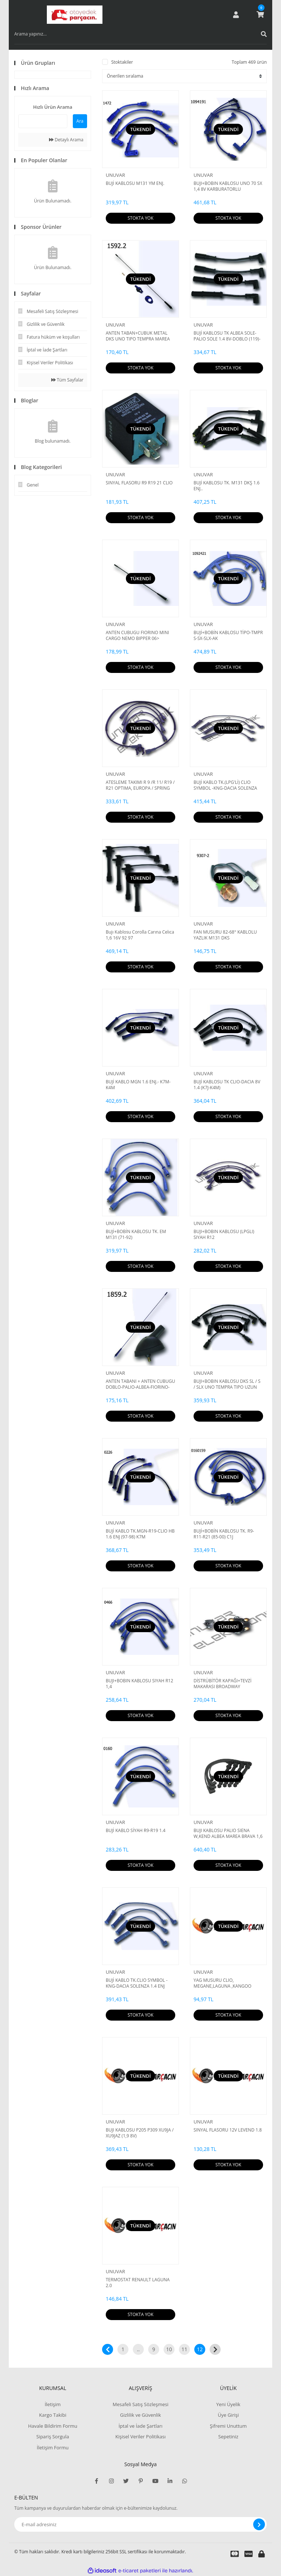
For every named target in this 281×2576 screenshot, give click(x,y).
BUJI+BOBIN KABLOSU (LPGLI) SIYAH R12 (224, 1234)
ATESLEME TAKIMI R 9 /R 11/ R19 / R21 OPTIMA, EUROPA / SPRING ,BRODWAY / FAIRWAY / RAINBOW (140, 785)
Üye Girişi (228, 2415)
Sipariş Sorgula (52, 2436)
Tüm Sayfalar (67, 380)
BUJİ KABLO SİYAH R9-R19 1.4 (135, 1831)
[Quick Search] (42, 121)
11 (184, 2349)
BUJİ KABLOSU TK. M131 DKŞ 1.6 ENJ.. (226, 486)
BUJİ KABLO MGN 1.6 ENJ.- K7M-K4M (138, 1085)
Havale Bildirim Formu (53, 2426)
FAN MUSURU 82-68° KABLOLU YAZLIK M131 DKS (225, 935)
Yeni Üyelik (228, 2404)
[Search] (140, 34)
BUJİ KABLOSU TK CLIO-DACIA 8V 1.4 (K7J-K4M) (227, 1085)
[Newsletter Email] (140, 2524)
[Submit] (259, 2524)
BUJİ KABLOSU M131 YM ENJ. (135, 183)
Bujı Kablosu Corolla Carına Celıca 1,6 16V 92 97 (140, 935)
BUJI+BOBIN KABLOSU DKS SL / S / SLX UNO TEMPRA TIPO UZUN (227, 1384)
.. (138, 2349)
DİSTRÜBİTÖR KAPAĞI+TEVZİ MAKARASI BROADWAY (222, 1684)
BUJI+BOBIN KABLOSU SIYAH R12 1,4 (139, 1684)
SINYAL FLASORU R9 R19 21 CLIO (139, 483)
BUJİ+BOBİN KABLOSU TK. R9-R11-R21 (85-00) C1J (224, 1534)
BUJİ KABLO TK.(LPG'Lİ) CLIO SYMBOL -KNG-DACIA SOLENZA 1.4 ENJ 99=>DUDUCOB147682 (225, 785)
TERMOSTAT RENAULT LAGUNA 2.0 (138, 2283)
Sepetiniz (228, 2436)
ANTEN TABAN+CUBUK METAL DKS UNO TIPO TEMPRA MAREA (138, 336)
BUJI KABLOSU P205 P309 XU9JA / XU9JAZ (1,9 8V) (140, 2133)
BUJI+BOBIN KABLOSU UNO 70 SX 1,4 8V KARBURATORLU (228, 186)
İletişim (53, 2404)
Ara (79, 121)
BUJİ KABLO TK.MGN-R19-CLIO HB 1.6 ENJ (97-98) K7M (140, 1534)
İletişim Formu (53, 2447)
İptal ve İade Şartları (140, 2426)
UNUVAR (115, 175)
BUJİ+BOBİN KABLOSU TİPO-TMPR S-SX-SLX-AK (228, 635)
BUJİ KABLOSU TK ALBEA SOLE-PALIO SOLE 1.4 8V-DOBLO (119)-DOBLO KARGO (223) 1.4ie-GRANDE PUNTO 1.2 (227, 336)
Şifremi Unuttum (228, 2426)
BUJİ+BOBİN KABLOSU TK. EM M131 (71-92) (136, 1234)
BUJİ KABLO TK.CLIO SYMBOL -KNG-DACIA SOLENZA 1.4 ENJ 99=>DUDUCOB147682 (137, 1983)
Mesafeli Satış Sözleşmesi (141, 2404)
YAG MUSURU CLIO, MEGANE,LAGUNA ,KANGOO (222, 1983)
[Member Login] (236, 14)
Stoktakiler (122, 62)
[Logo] (74, 14)
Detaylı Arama (66, 140)
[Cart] (260, 14)
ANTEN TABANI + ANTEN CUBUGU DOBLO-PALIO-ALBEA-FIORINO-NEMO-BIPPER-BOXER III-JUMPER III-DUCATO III (140, 1384)
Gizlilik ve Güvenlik (140, 2415)
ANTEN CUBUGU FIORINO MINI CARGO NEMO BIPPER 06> (137, 635)
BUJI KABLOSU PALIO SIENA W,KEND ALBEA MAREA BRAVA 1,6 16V (228, 1833)
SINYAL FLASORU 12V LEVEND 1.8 (228, 2130)
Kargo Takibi (52, 2415)
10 (169, 2349)
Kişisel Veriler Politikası (140, 2436)
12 (200, 2349)
